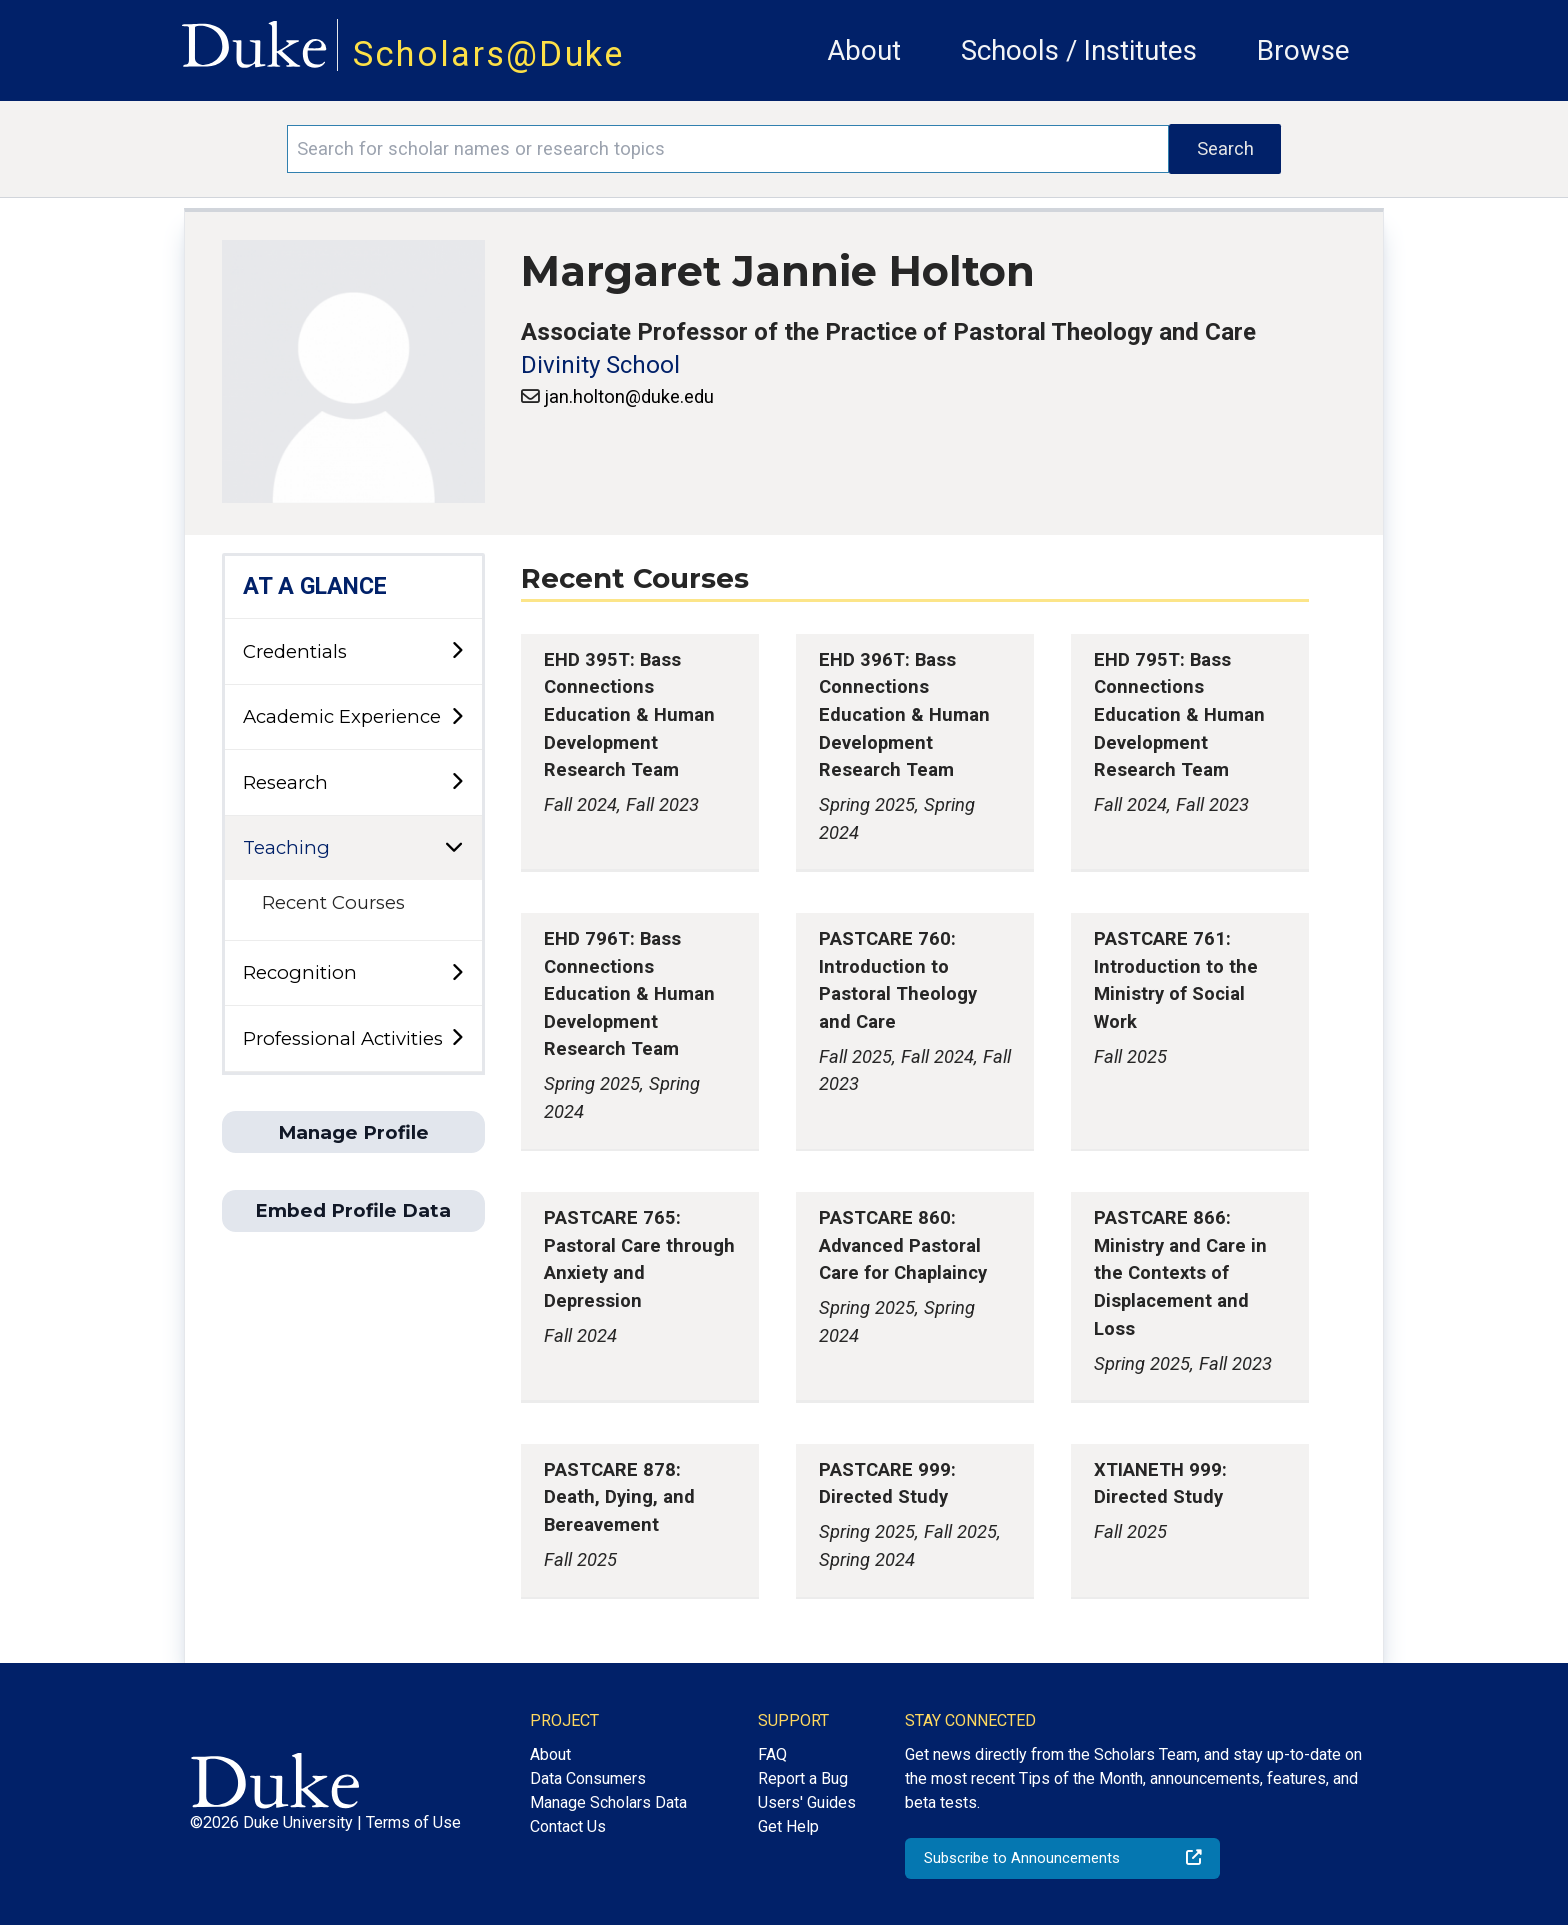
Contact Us (568, 1826)
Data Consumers (588, 1778)
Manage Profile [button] (353, 1132)
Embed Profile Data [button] (353, 1210)
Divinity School (600, 365)
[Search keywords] (728, 149)
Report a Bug (803, 1778)
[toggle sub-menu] (457, 651)
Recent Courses (333, 902)
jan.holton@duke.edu (629, 396)
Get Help (788, 1826)
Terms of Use (413, 1822)
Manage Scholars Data (608, 1802)
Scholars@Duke (489, 54)
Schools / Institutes (1079, 50)
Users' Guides (807, 1802)
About (864, 50)
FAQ (772, 1754)
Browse (1303, 50)
